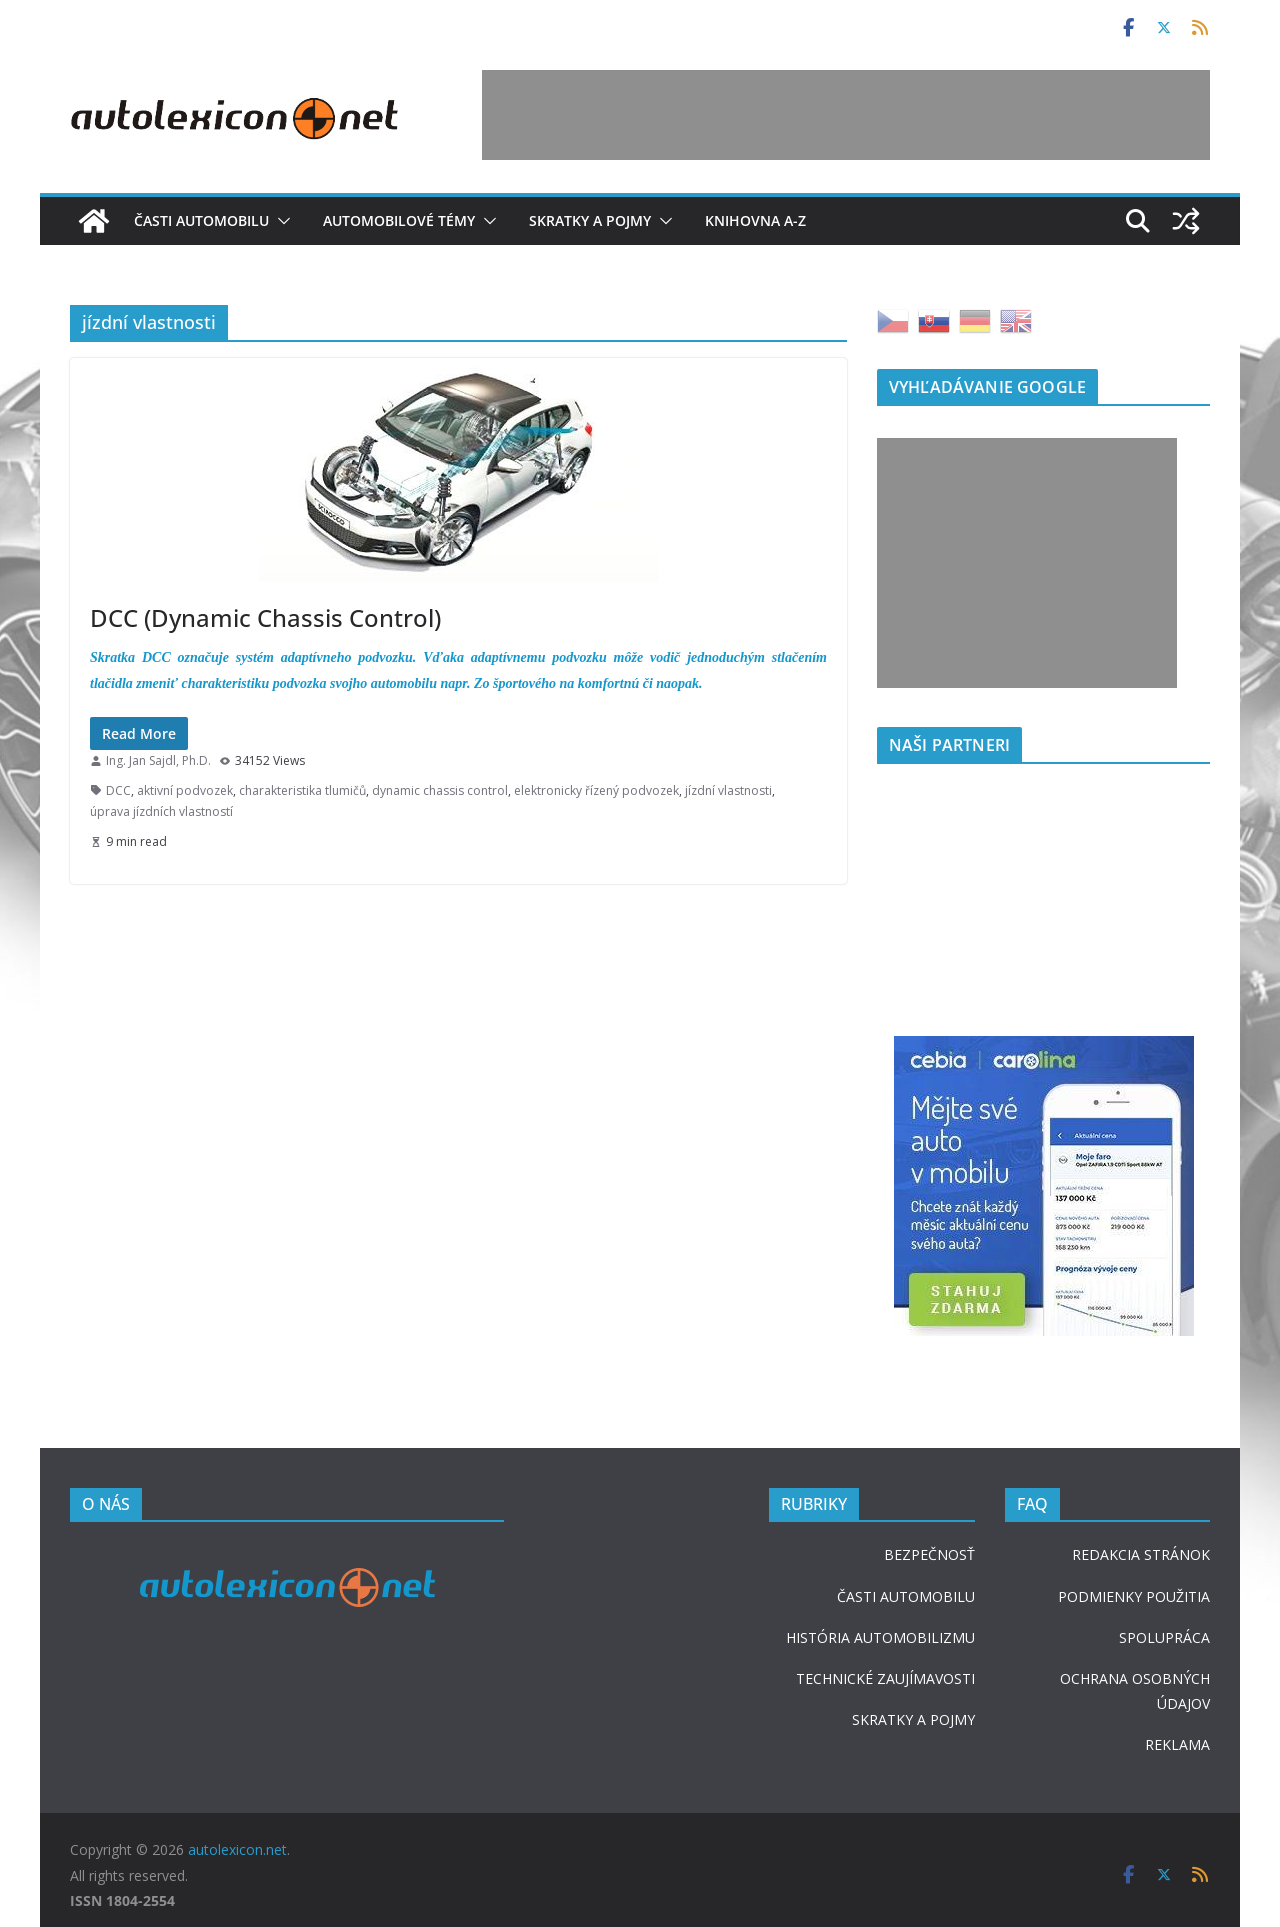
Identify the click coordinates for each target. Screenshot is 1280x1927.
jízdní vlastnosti (728, 790)
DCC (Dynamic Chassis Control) (265, 617)
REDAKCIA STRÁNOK (1141, 1554)
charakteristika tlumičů (302, 790)
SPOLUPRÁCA (1164, 1637)
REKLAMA (1177, 1744)
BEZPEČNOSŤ (929, 1554)
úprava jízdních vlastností (161, 811)
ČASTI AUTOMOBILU (906, 1596)
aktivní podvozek (185, 790)
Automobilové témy (399, 220)
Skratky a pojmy (590, 220)
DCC (118, 790)
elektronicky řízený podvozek (596, 790)
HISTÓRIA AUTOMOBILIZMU (880, 1637)
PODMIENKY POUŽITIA (1134, 1596)
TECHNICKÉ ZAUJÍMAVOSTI (885, 1678)
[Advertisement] (846, 115)
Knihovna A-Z (755, 220)
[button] (280, 221)
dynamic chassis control (440, 790)
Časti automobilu (201, 220)
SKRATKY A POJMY (913, 1719)
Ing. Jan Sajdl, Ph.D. (158, 760)
